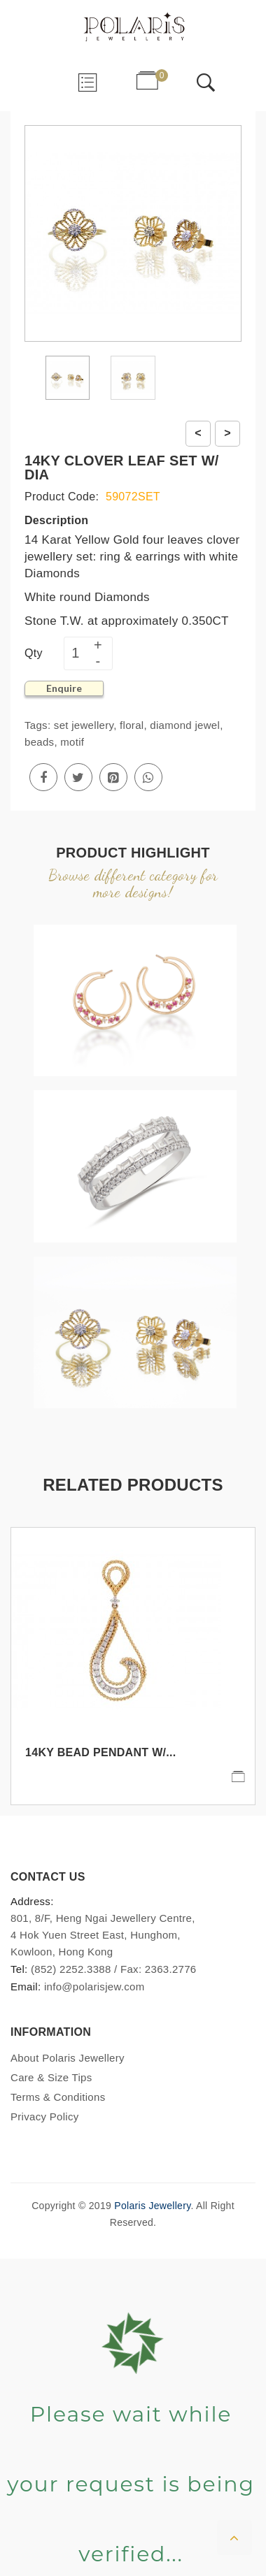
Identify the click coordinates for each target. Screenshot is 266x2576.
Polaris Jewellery (152, 2205)
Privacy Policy (44, 2116)
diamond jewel (185, 725)
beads (39, 742)
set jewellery (83, 725)
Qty (33, 653)
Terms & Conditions (57, 2097)
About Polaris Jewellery (67, 2058)
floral (132, 725)
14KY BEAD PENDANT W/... (100, 1752)
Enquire (64, 688)
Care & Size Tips (51, 2077)
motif (72, 742)
